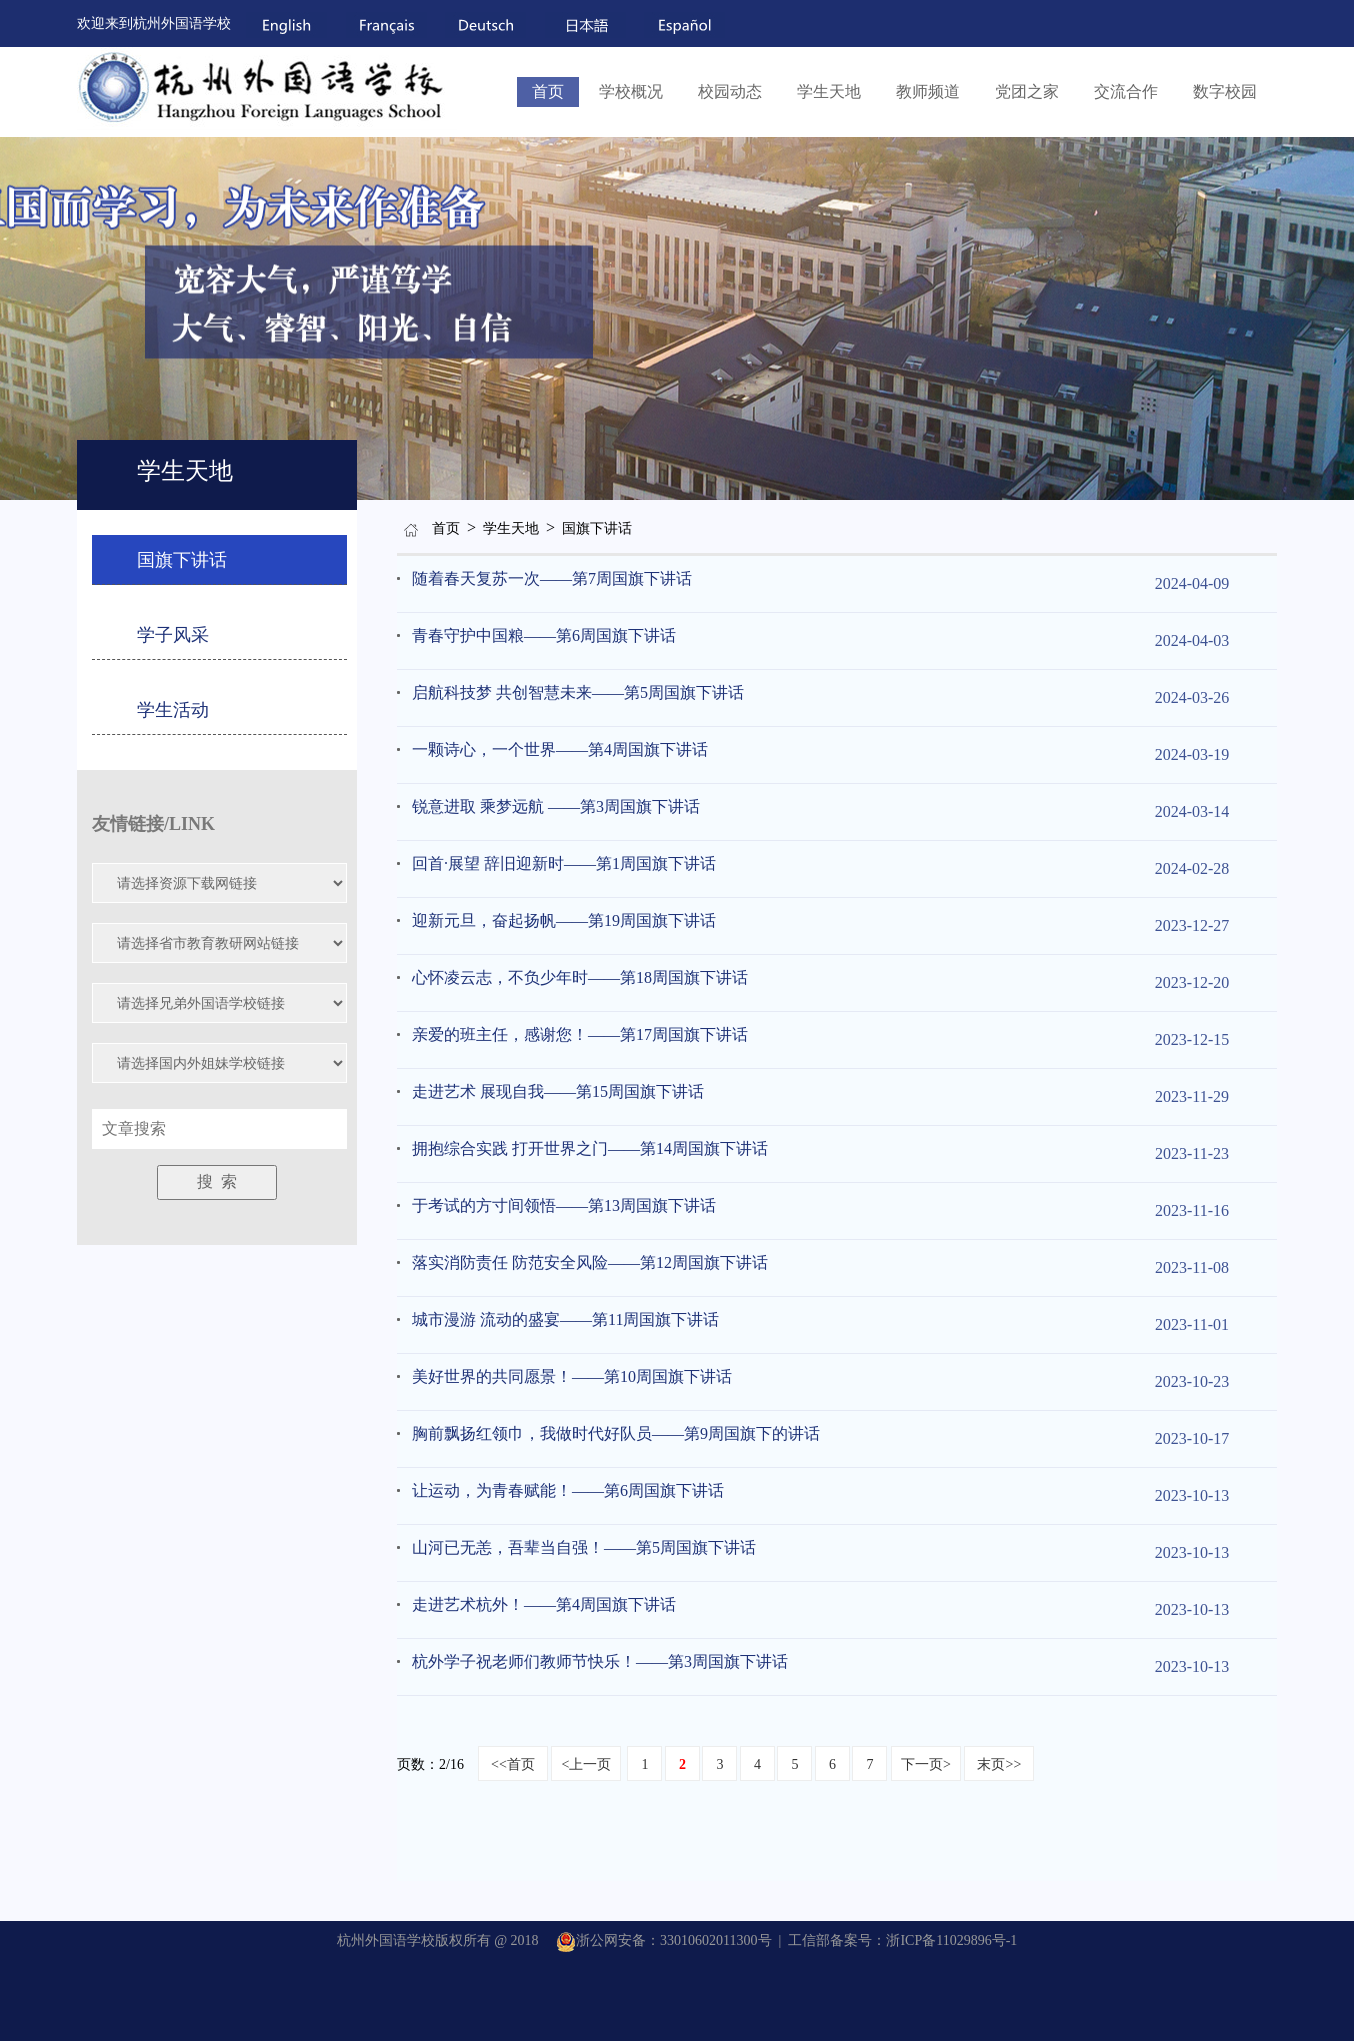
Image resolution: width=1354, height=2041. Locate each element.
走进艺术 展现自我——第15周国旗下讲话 (558, 1091)
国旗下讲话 (597, 528)
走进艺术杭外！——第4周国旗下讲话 (544, 1604)
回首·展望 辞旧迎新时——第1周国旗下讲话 (564, 863)
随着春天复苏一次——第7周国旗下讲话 (552, 578)
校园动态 (730, 91)
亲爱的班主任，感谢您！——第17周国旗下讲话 (580, 1034)
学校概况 (631, 91)
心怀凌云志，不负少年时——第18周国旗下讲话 (580, 977)
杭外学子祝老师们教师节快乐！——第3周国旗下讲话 (600, 1661)
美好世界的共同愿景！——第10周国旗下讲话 (572, 1376)
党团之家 (1027, 91)
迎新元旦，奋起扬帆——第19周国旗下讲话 (564, 920)
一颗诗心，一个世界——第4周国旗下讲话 (560, 749)
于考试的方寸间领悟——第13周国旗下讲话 (564, 1205)
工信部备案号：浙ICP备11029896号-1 (902, 1940)
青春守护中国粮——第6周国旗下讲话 (544, 635)
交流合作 (1126, 91)
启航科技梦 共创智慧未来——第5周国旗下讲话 (578, 692)
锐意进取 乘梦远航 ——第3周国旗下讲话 (556, 806)
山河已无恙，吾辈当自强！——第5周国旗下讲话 (584, 1547)
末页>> (999, 1764)
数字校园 (1225, 91)
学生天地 (829, 91)
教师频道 (928, 91)
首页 (548, 91)
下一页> (926, 1764)
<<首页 (513, 1764)
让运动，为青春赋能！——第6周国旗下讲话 (568, 1490)
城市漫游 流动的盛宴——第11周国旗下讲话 (565, 1319)
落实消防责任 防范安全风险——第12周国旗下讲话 (590, 1262)
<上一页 (586, 1764)
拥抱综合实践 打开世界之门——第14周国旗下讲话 (590, 1148)
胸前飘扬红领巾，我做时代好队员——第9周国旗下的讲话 (616, 1433)
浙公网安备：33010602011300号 (663, 1940)
